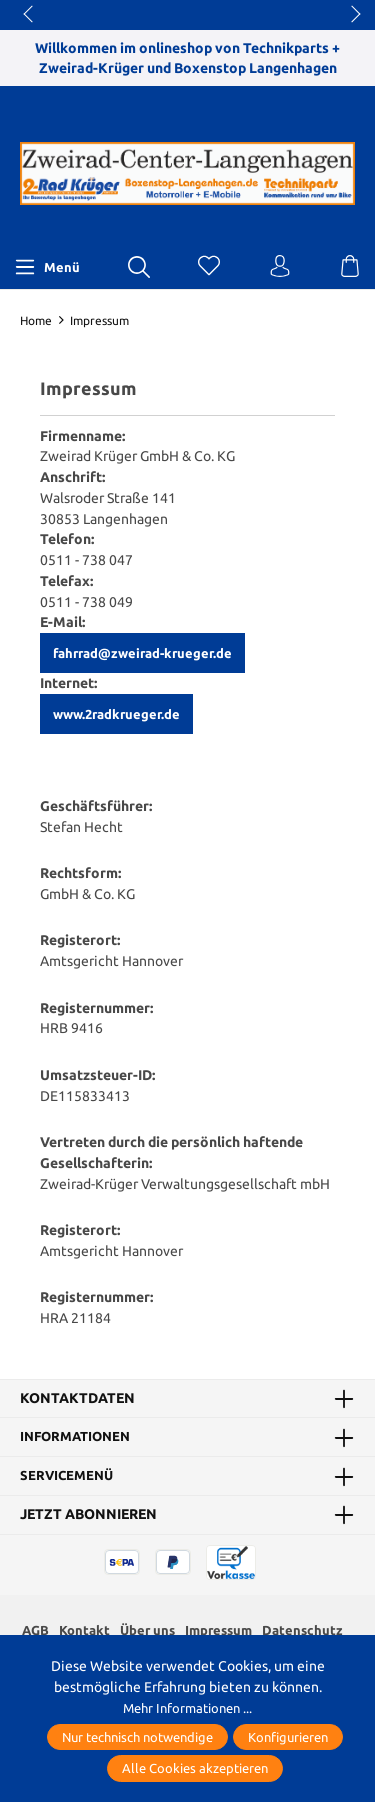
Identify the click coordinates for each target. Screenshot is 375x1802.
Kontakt (81, 1630)
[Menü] (47, 267)
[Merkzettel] (209, 267)
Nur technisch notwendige (137, 1737)
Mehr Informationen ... (187, 1708)
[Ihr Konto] (280, 267)
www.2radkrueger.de (116, 714)
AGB (29, 1630)
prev (30, 15)
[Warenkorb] (350, 267)
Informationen (79, 1437)
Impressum (222, 1630)
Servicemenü (69, 1476)
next (350, 15)
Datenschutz (309, 1630)
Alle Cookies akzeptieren (195, 1768)
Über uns (147, 1630)
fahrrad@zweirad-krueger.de (142, 653)
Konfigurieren (288, 1737)
